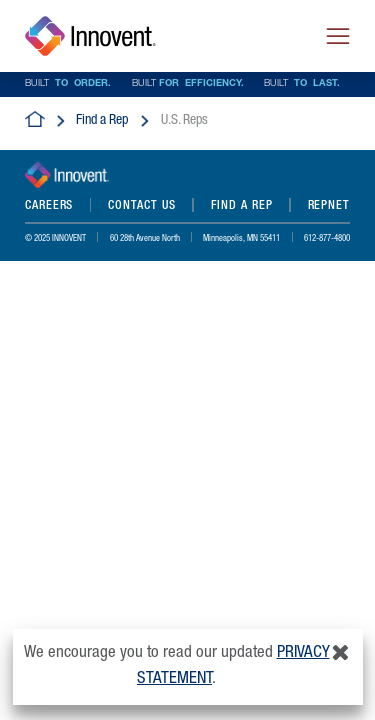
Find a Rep (102, 121)
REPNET (329, 206)
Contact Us (141, 206)
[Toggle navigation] (338, 36)
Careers (49, 206)
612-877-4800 (327, 239)
